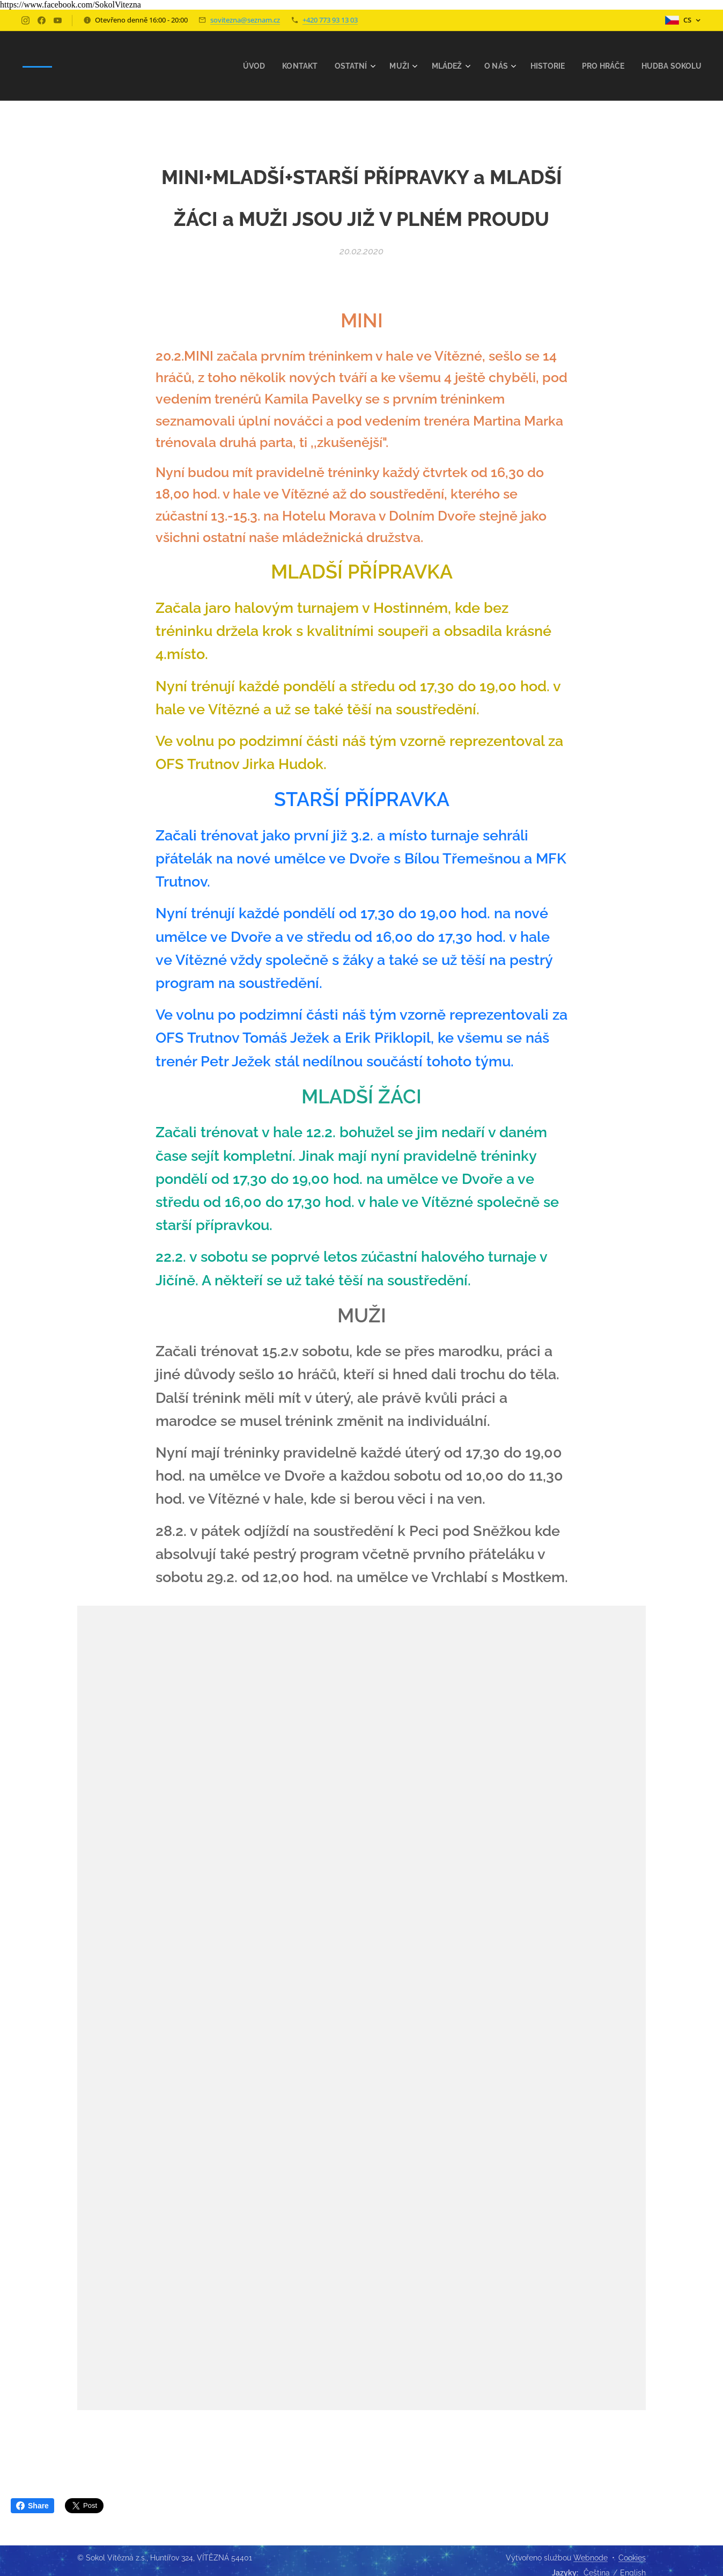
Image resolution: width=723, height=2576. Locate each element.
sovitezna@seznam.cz (245, 20)
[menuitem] (237, 66)
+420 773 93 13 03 (330, 20)
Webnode (590, 2557)
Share (32, 2505)
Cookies (632, 2557)
